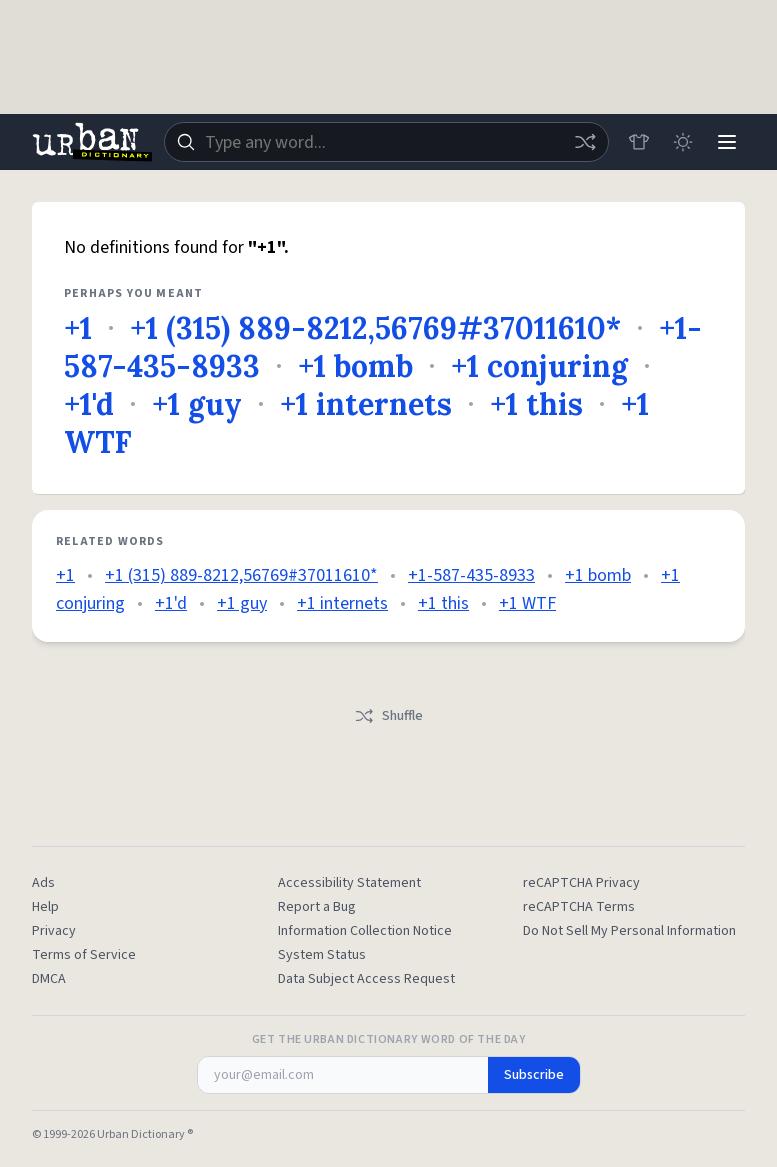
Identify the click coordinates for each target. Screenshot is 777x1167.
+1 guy (197, 404)
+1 (78, 328)
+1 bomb (355, 366)
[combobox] (386, 142)
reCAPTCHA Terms (579, 907)
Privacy (54, 931)
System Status (322, 955)
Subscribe (534, 1075)
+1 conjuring (539, 366)
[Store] (639, 142)
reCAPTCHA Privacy (581, 883)
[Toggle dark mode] (683, 142)
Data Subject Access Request (366, 979)
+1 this (536, 404)
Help (45, 907)
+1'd (89, 404)
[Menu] (727, 142)
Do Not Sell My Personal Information (629, 931)
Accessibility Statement (349, 883)
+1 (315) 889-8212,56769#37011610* (375, 328)
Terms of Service (84, 955)
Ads (43, 883)
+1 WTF (527, 603)
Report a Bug (317, 907)
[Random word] (585, 142)
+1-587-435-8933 (471, 575)
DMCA (49, 979)
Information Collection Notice (365, 931)
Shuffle (388, 716)
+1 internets (366, 404)
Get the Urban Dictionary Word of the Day (389, 1040)
